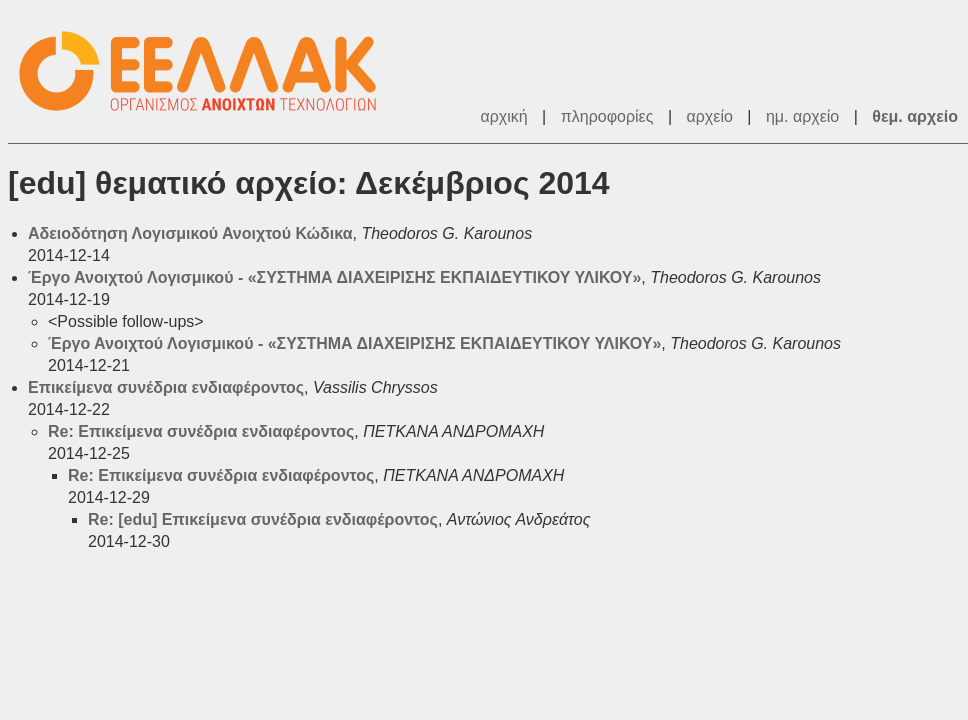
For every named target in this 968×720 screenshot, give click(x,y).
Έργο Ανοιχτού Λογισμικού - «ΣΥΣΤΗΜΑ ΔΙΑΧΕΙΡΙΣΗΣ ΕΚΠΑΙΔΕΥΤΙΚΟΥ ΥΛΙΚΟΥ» (334, 277)
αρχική (503, 116)
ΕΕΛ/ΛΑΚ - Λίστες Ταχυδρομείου (208, 71)
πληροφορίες (607, 116)
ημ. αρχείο (802, 116)
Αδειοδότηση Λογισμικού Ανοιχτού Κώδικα (190, 233)
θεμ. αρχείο (915, 116)
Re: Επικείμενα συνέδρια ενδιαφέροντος (201, 431)
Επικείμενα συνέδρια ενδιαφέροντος (166, 387)
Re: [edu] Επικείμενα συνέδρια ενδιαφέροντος (263, 519)
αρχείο (710, 116)
